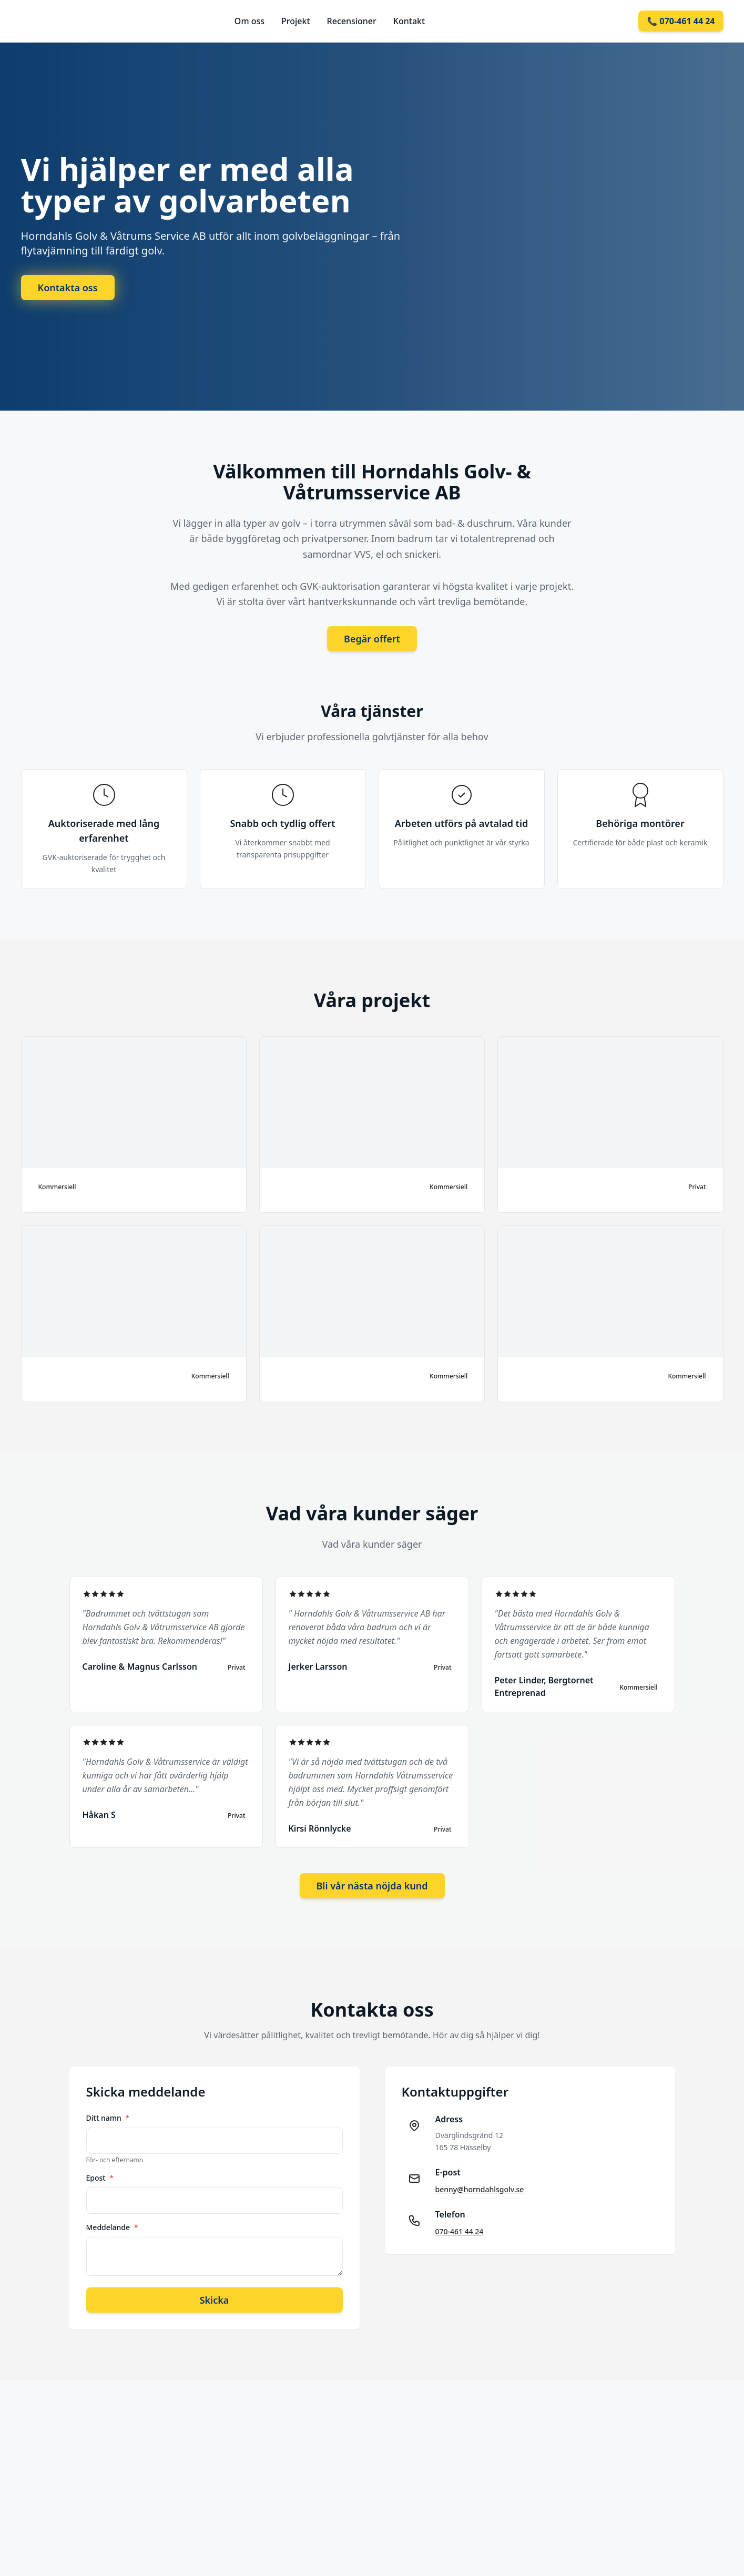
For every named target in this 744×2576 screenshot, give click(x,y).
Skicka (214, 2300)
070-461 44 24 (459, 2231)
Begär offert (372, 638)
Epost (100, 2178)
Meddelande (112, 2227)
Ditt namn (108, 2118)
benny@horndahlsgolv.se (479, 2189)
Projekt (295, 21)
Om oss (249, 21)
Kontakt (409, 21)
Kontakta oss (68, 287)
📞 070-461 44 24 (681, 21)
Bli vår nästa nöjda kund (372, 1885)
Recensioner (351, 21)
